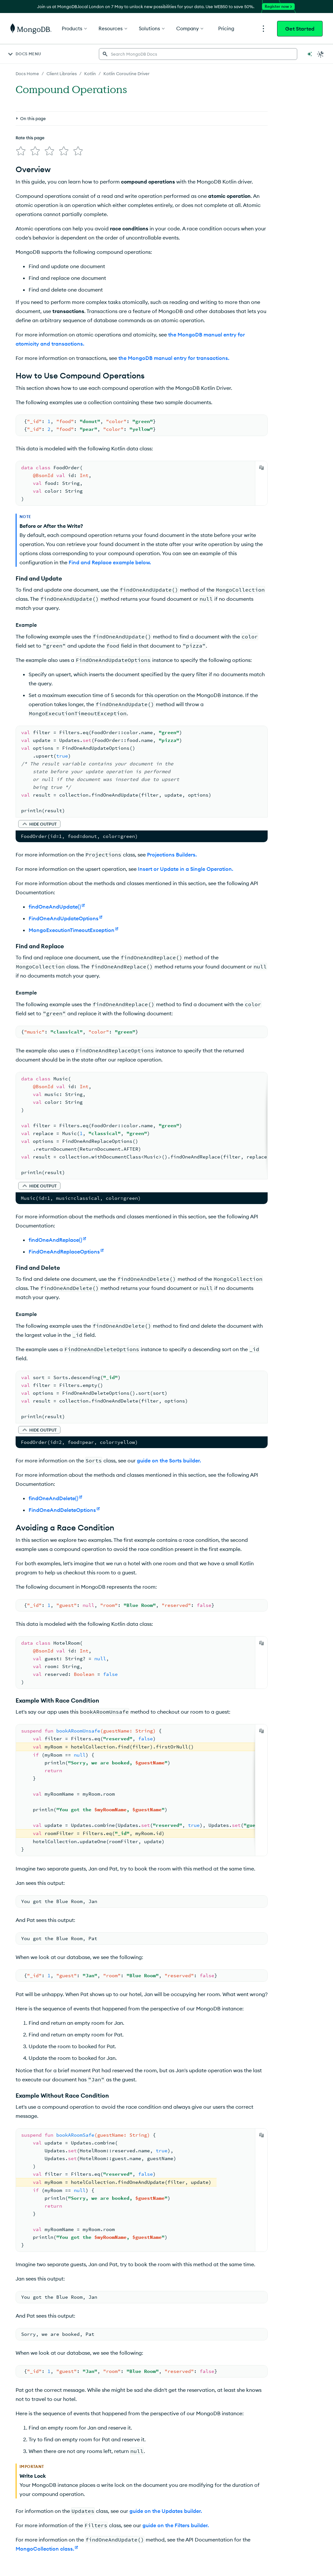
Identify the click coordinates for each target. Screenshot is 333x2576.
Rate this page (30, 137)
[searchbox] (198, 54)
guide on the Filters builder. (175, 2525)
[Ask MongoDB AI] (309, 54)
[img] (21, 151)
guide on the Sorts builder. (169, 1460)
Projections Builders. (172, 854)
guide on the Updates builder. (165, 2511)
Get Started (299, 28)
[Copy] (261, 467)
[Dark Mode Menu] (320, 54)
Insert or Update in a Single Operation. (185, 869)
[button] (39, 824)
